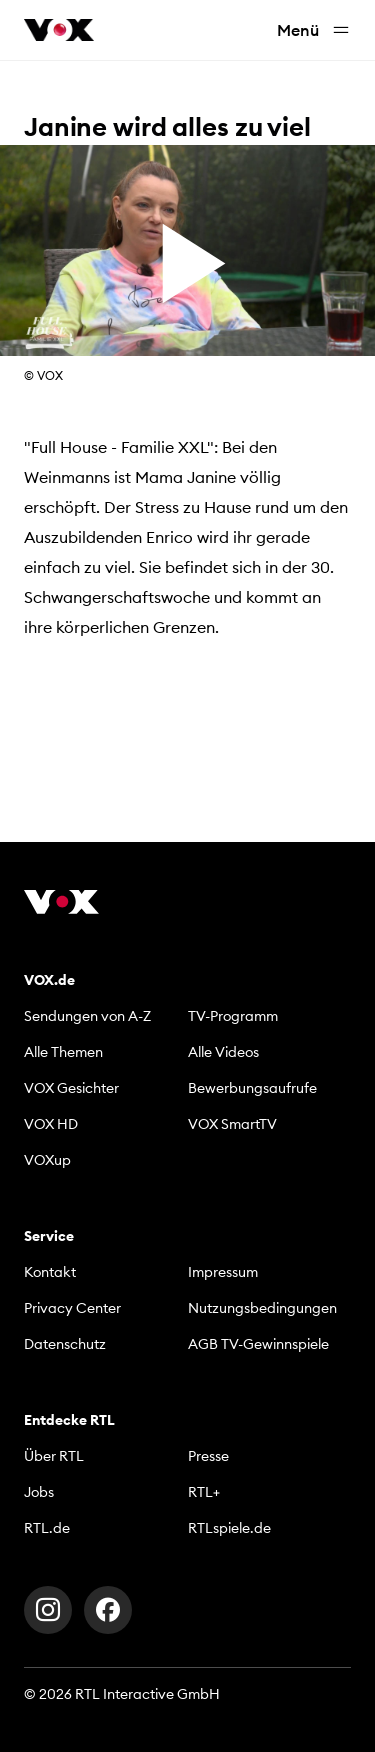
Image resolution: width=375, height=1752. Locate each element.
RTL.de (47, 1528)
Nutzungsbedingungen (262, 1308)
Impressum (223, 1272)
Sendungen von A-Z (87, 1016)
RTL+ (204, 1492)
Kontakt (50, 1272)
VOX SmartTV (232, 1124)
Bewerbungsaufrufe (252, 1088)
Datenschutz (65, 1344)
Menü (314, 30)
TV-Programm (233, 1016)
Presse (208, 1456)
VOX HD (51, 1124)
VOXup (47, 1160)
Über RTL (54, 1456)
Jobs (39, 1492)
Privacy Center (72, 1308)
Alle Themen (63, 1052)
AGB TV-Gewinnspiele (258, 1344)
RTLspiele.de (229, 1528)
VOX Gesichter (71, 1088)
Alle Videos (223, 1052)
